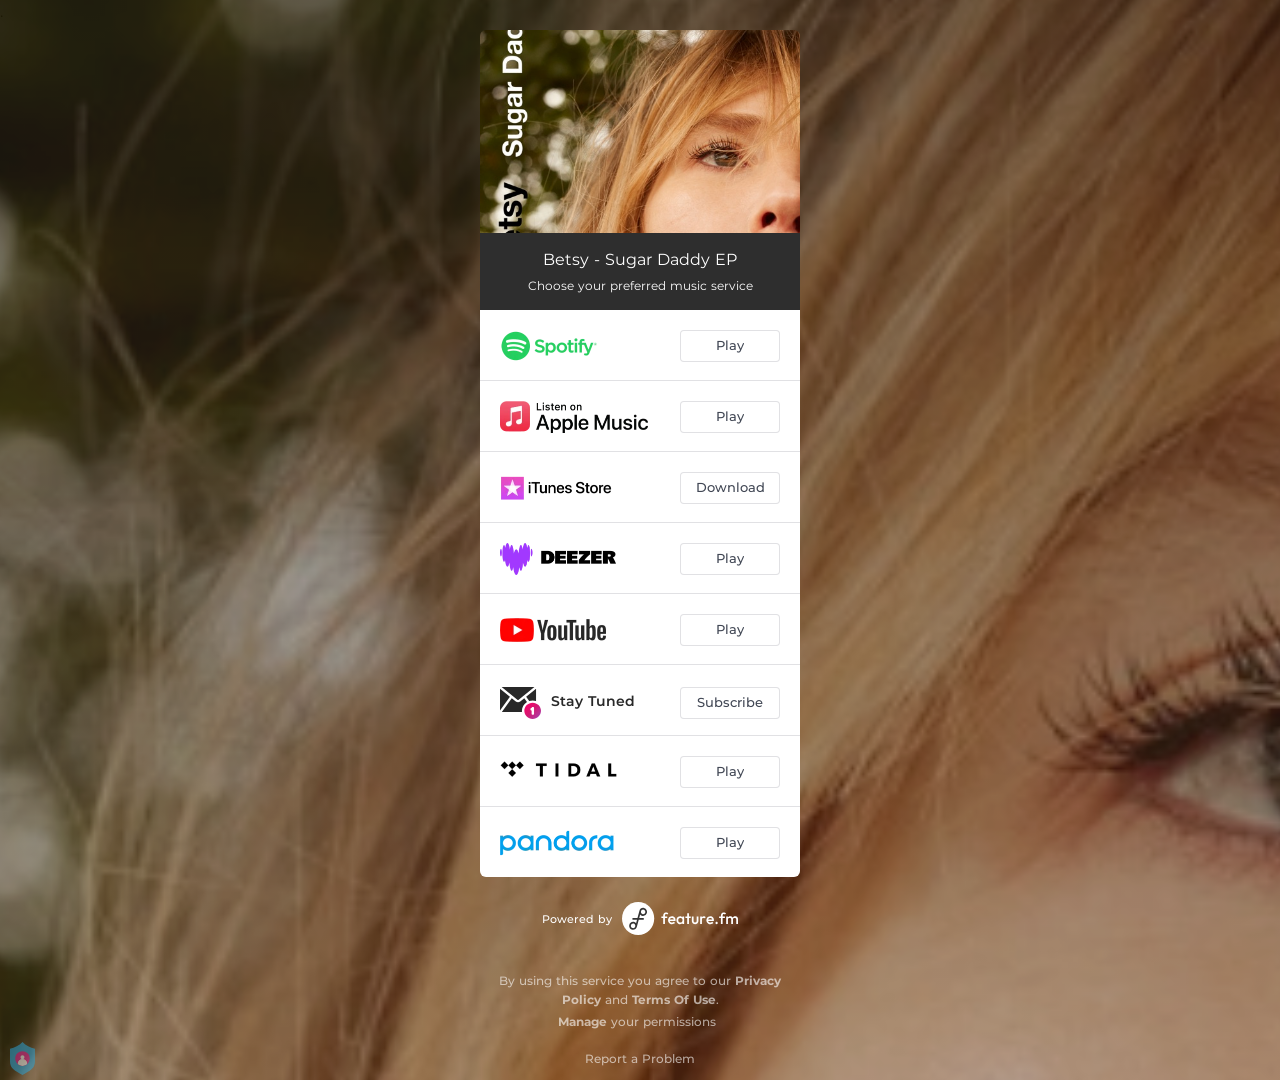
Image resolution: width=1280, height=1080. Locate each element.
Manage (582, 1021)
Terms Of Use (674, 999)
